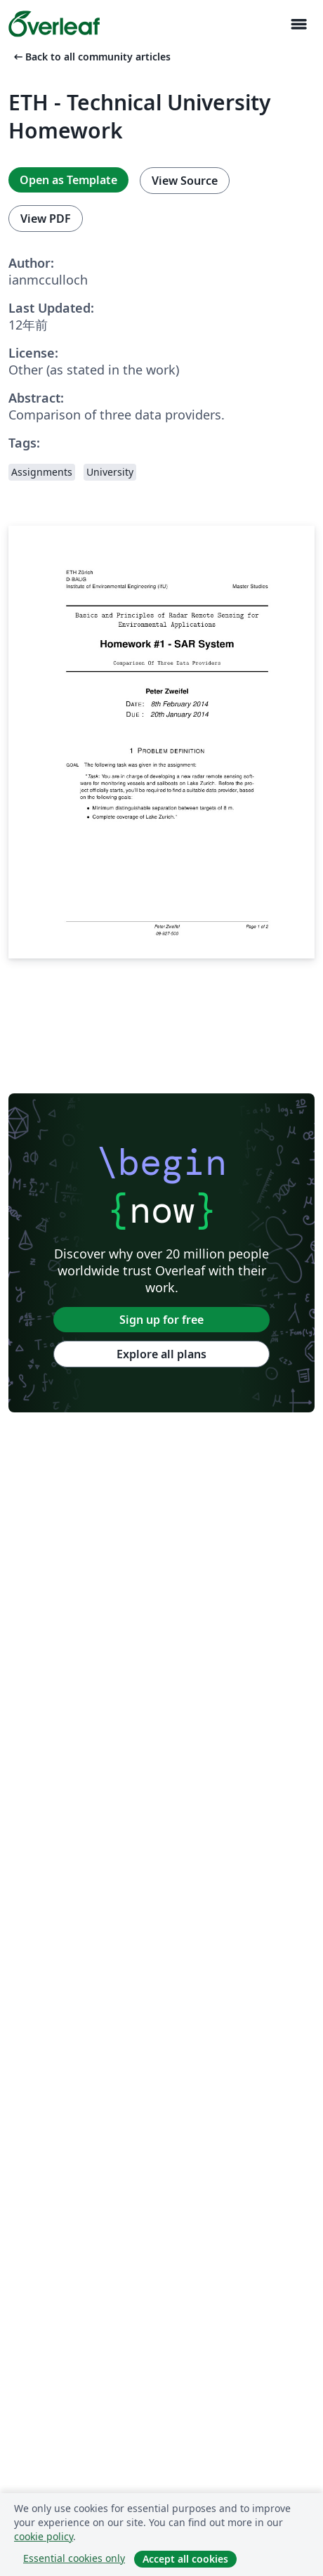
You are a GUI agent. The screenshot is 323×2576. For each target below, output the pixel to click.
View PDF (45, 218)
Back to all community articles (91, 56)
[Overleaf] (54, 24)
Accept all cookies (185, 2558)
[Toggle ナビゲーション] (298, 24)
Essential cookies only (74, 2558)
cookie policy (43, 2536)
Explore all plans (161, 1354)
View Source (185, 180)
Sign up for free (161, 1319)
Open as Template (68, 180)
